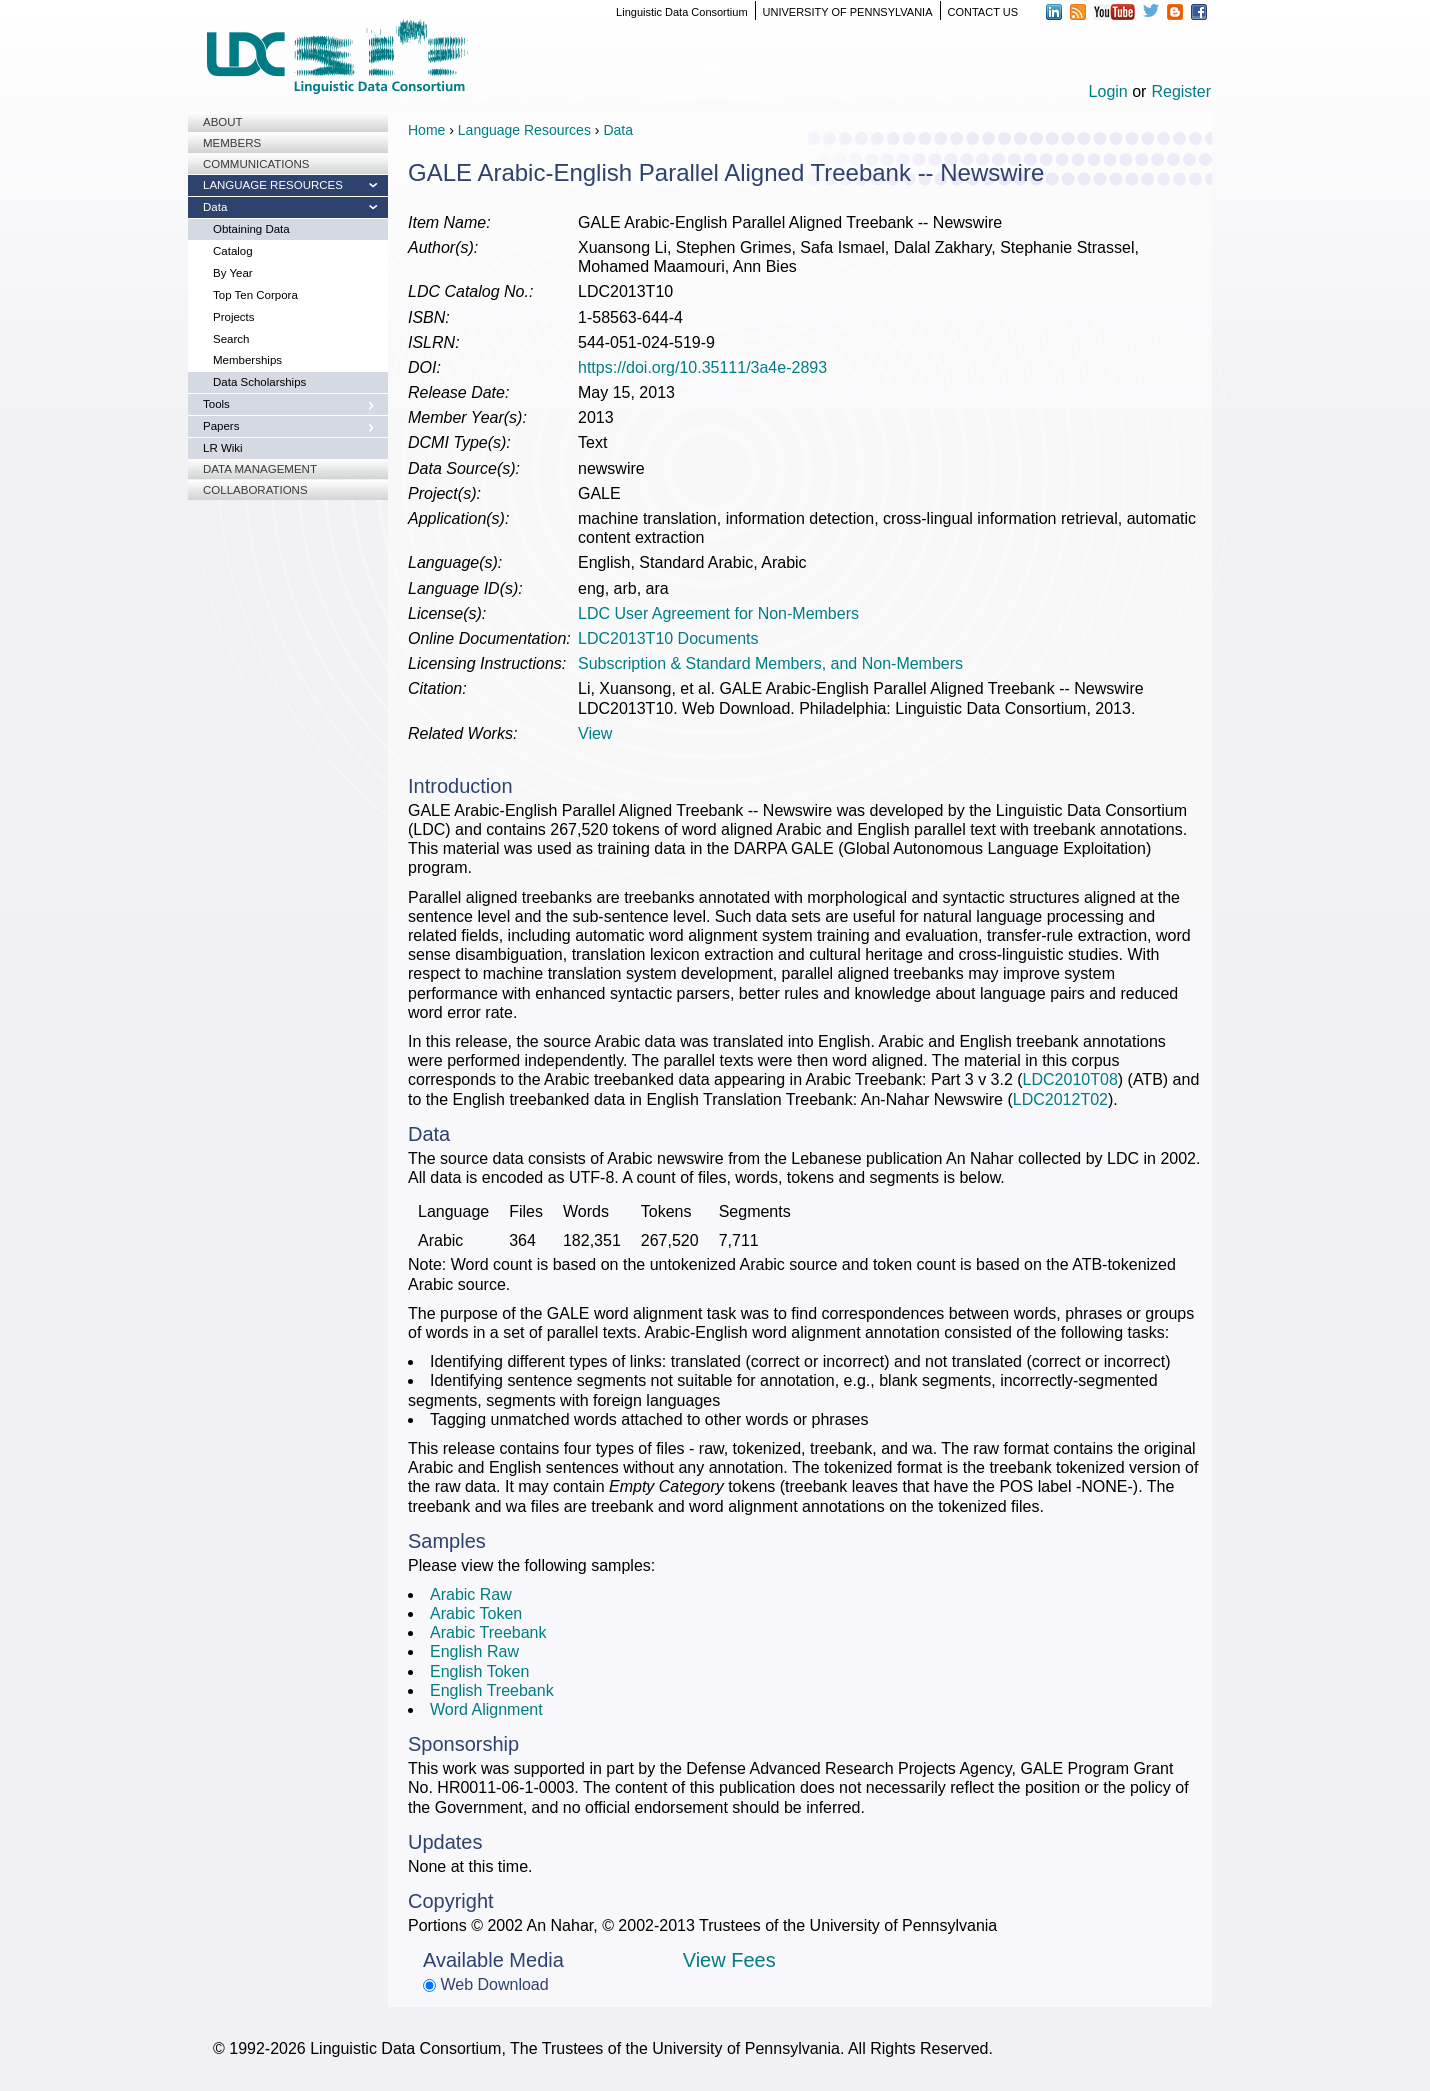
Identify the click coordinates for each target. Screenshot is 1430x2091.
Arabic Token (476, 1613)
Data (215, 207)
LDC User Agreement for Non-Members (718, 613)
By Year (233, 273)
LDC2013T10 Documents (668, 638)
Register (1181, 91)
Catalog (233, 251)
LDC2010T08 (1070, 1079)
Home (426, 130)
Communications (256, 164)
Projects (234, 317)
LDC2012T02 (1060, 1099)
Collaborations (255, 490)
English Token (479, 1671)
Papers (221, 426)
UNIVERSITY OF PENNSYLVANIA (848, 12)
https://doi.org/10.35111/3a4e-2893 (702, 367)
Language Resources (273, 185)
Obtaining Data (251, 229)
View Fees (729, 1960)
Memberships (247, 360)
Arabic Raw (471, 1594)
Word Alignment (486, 1709)
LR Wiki (223, 448)
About (223, 122)
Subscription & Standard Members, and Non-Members (770, 663)
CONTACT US (983, 12)
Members (232, 143)
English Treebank (492, 1690)
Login (1108, 91)
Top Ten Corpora (255, 295)
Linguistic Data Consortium (681, 12)
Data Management (260, 469)
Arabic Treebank (488, 1632)
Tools (216, 404)
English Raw (474, 1651)
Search (231, 339)
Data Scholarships (259, 382)
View (595, 733)
